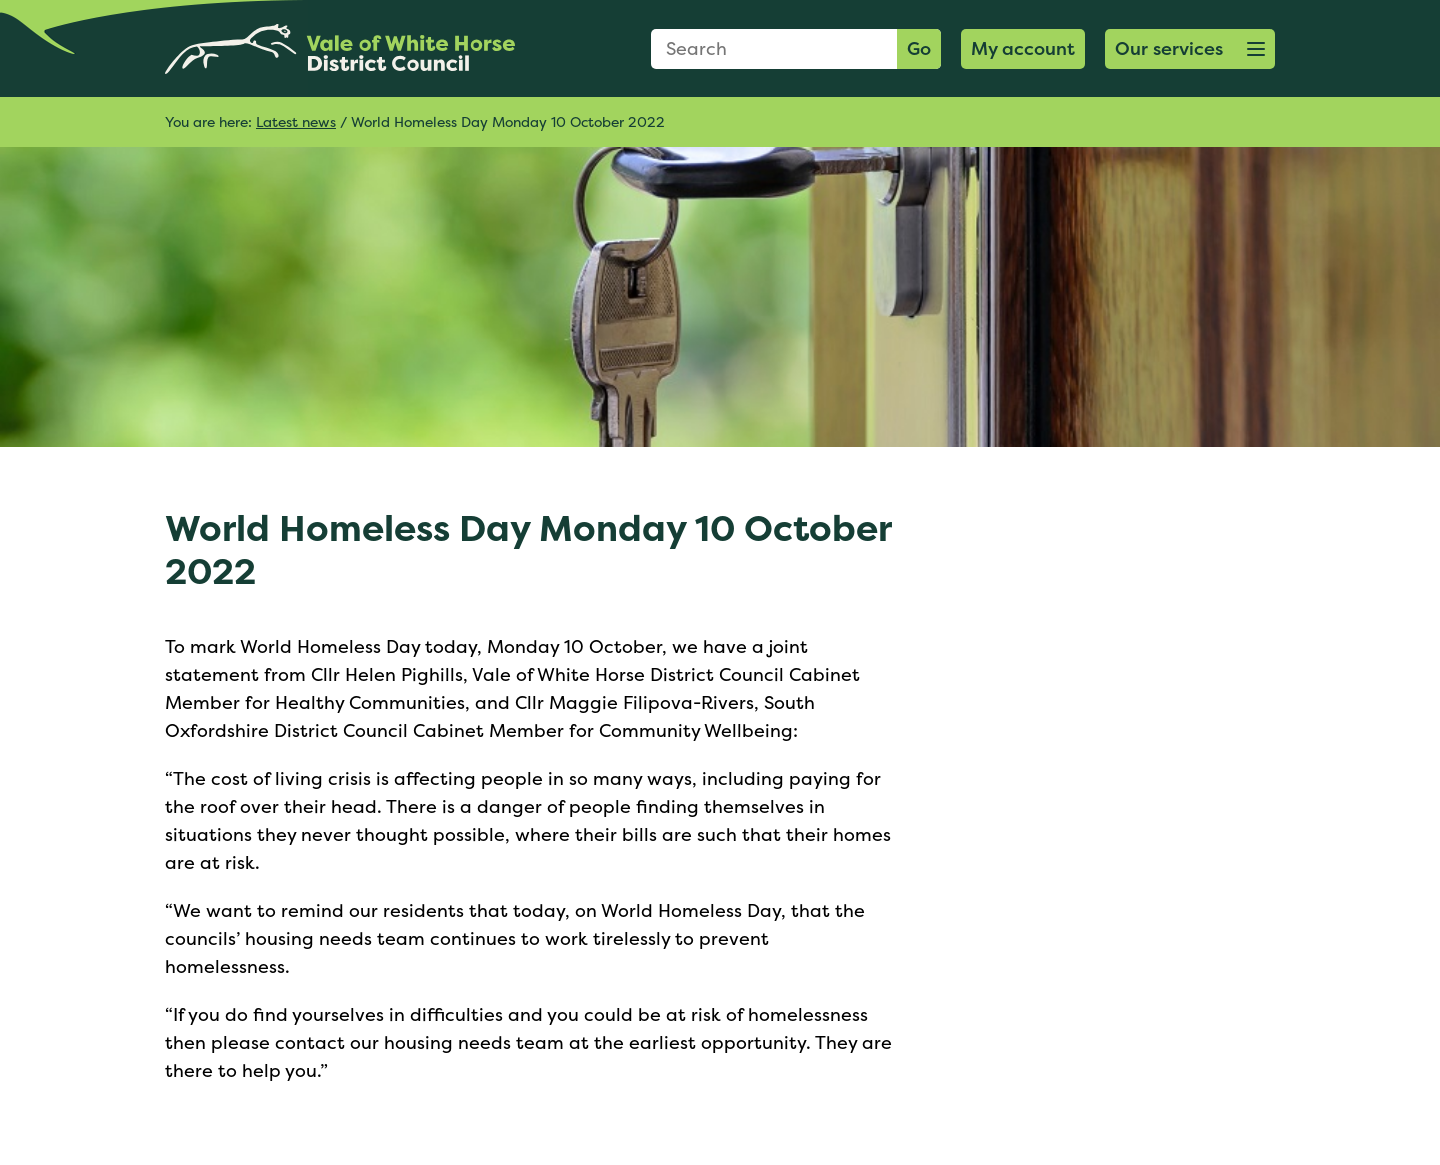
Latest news (296, 121)
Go (919, 48)
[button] (1190, 49)
